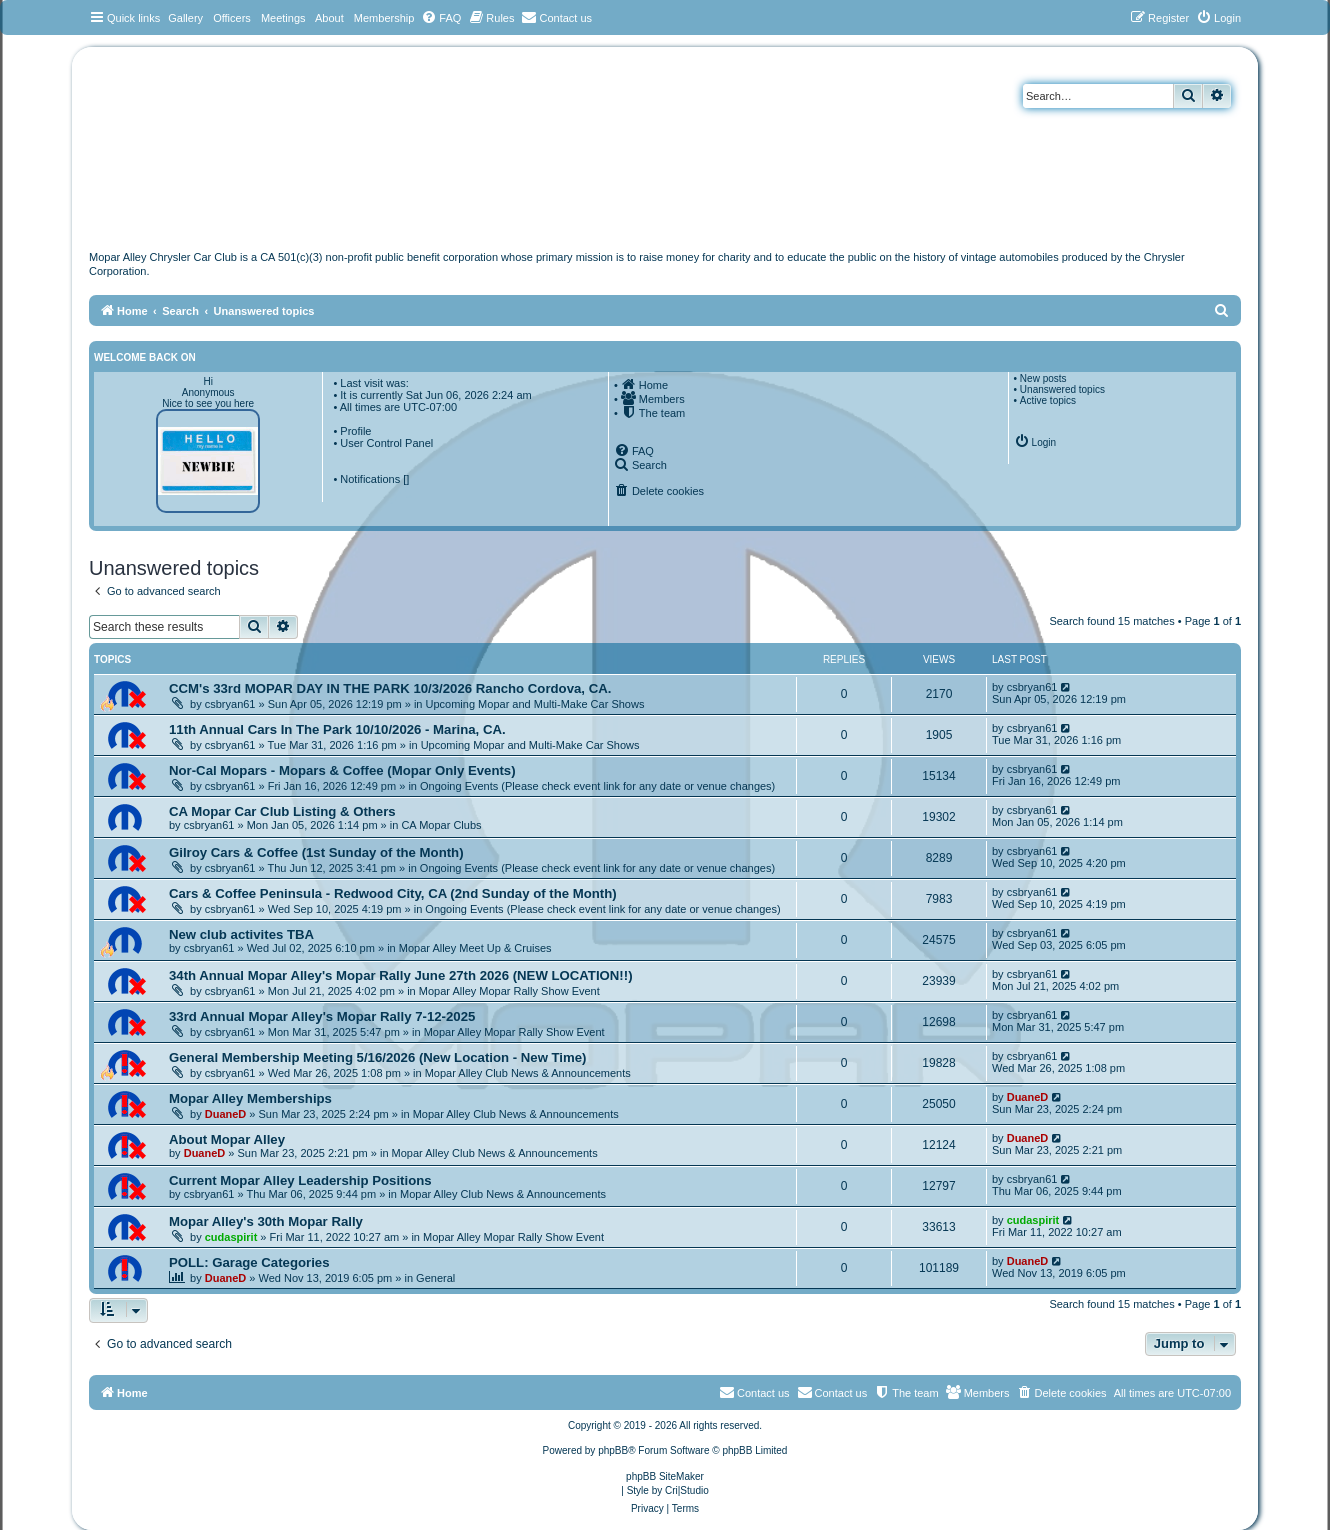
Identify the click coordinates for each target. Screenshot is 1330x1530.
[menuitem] (441, 18)
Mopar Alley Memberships (250, 1098)
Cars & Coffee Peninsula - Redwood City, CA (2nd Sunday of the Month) (393, 893)
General (435, 1278)
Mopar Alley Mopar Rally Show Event (509, 991)
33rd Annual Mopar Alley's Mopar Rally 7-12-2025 (322, 1016)
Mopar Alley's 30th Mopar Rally (266, 1221)
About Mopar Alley (227, 1139)
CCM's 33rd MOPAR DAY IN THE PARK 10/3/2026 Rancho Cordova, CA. (390, 688)
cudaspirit (231, 1237)
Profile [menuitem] (355, 431)
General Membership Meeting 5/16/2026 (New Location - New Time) (377, 1057)
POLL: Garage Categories (249, 1262)
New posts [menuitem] (1043, 378)
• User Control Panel (383, 443)
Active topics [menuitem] (1048, 400)
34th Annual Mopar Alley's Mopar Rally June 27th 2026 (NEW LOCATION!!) (401, 975)
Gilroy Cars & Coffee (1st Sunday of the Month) (316, 852)
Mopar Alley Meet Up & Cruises (475, 948)
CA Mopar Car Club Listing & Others (282, 811)
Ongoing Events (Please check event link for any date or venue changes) (597, 786)
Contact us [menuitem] (832, 1392)
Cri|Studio (687, 1490)
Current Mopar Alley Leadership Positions (300, 1180)
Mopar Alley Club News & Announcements (528, 1073)
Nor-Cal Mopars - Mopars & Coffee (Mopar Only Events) (342, 770)
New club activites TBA (241, 934)
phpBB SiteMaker (665, 1476)
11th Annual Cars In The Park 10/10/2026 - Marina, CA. (337, 729)
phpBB (613, 1450)
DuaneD (226, 1114)
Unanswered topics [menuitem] (1062, 389)
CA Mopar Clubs (441, 825)
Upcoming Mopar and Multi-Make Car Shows (535, 704)
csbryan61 (230, 704)
